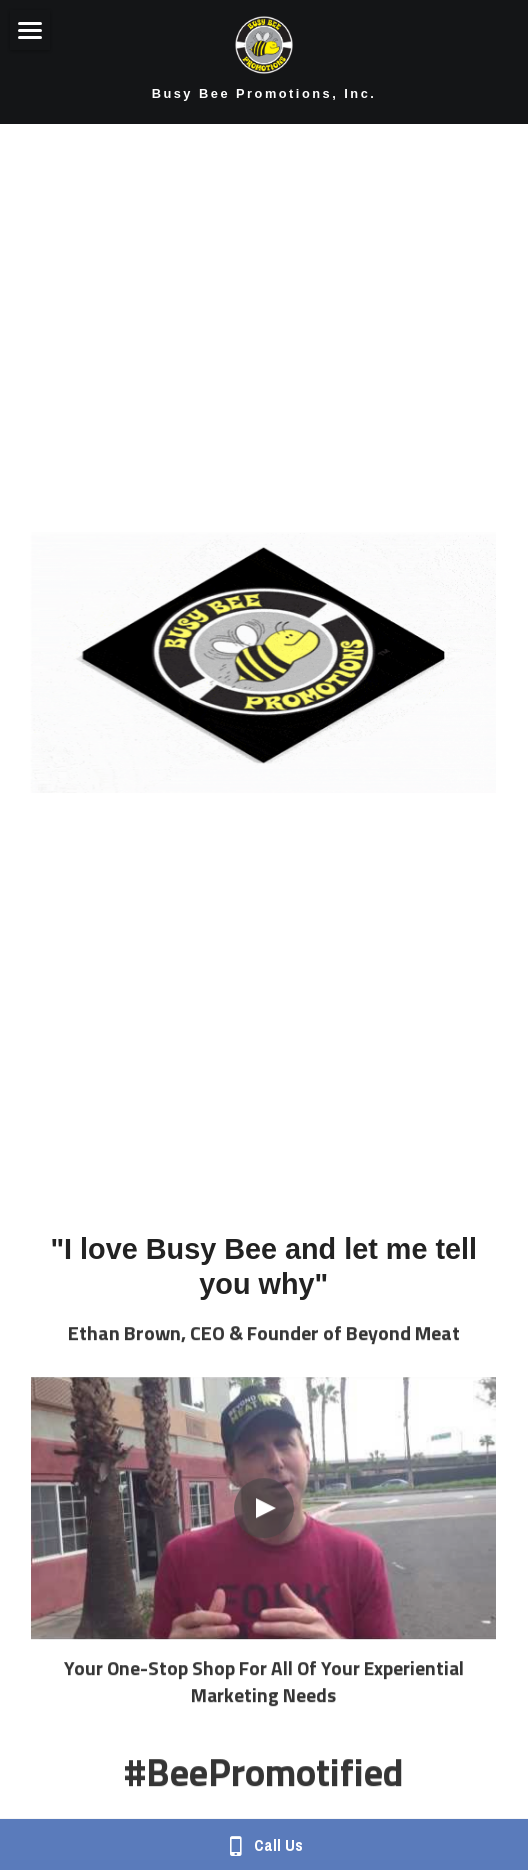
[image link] (264, 43)
